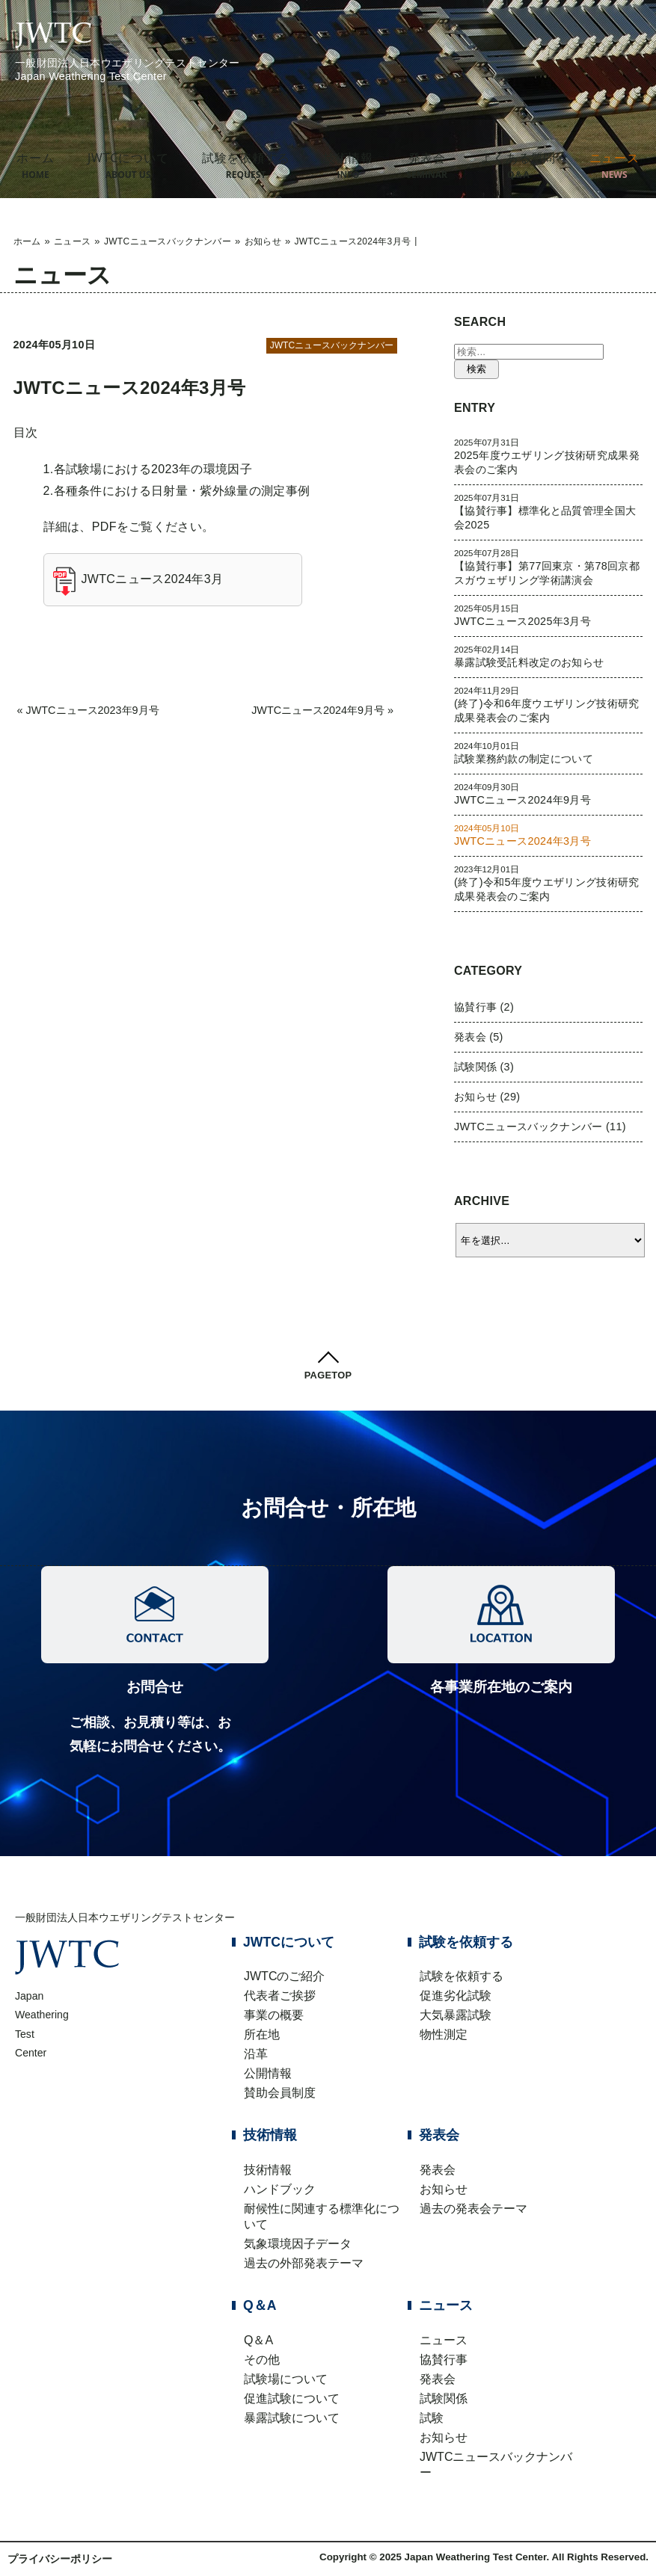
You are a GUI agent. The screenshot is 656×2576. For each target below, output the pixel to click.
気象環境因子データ (298, 2243)
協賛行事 (444, 2359)
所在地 (262, 2034)
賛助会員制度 (280, 2092)
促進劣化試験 (455, 1995)
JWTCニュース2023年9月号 (92, 710)
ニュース (72, 241)
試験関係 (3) (484, 1067)
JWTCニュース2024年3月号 (129, 388)
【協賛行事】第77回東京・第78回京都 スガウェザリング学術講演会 (548, 567)
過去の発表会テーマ (473, 2208)
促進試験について (292, 2398)
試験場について (286, 2379)
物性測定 (444, 2034)
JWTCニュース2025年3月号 (548, 615)
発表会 (427, 165)
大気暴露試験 (455, 2015)
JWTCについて (128, 165)
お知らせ (263, 241)
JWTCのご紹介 (284, 1976)
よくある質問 (518, 165)
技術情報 (348, 165)
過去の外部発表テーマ (304, 2263)
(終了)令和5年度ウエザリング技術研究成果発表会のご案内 (548, 883)
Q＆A (258, 2340)
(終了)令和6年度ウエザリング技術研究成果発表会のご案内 (548, 704)
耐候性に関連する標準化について (321, 2216)
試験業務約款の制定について (548, 753)
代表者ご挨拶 (280, 1995)
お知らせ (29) (487, 1097)
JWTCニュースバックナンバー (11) (540, 1127)
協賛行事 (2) (484, 1007)
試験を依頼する (246, 165)
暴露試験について (292, 2418)
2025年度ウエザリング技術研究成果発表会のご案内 (548, 456)
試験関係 (444, 2398)
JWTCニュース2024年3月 (153, 579)
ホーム (35, 165)
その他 (262, 2359)
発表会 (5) (478, 1037)
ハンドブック (280, 2189)
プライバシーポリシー (59, 2559)
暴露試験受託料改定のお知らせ (548, 656)
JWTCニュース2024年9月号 (317, 710)
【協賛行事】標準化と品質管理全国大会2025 (548, 512)
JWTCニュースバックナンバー (167, 241)
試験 (432, 2418)
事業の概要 (274, 2015)
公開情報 (268, 2073)
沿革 (256, 2053)
